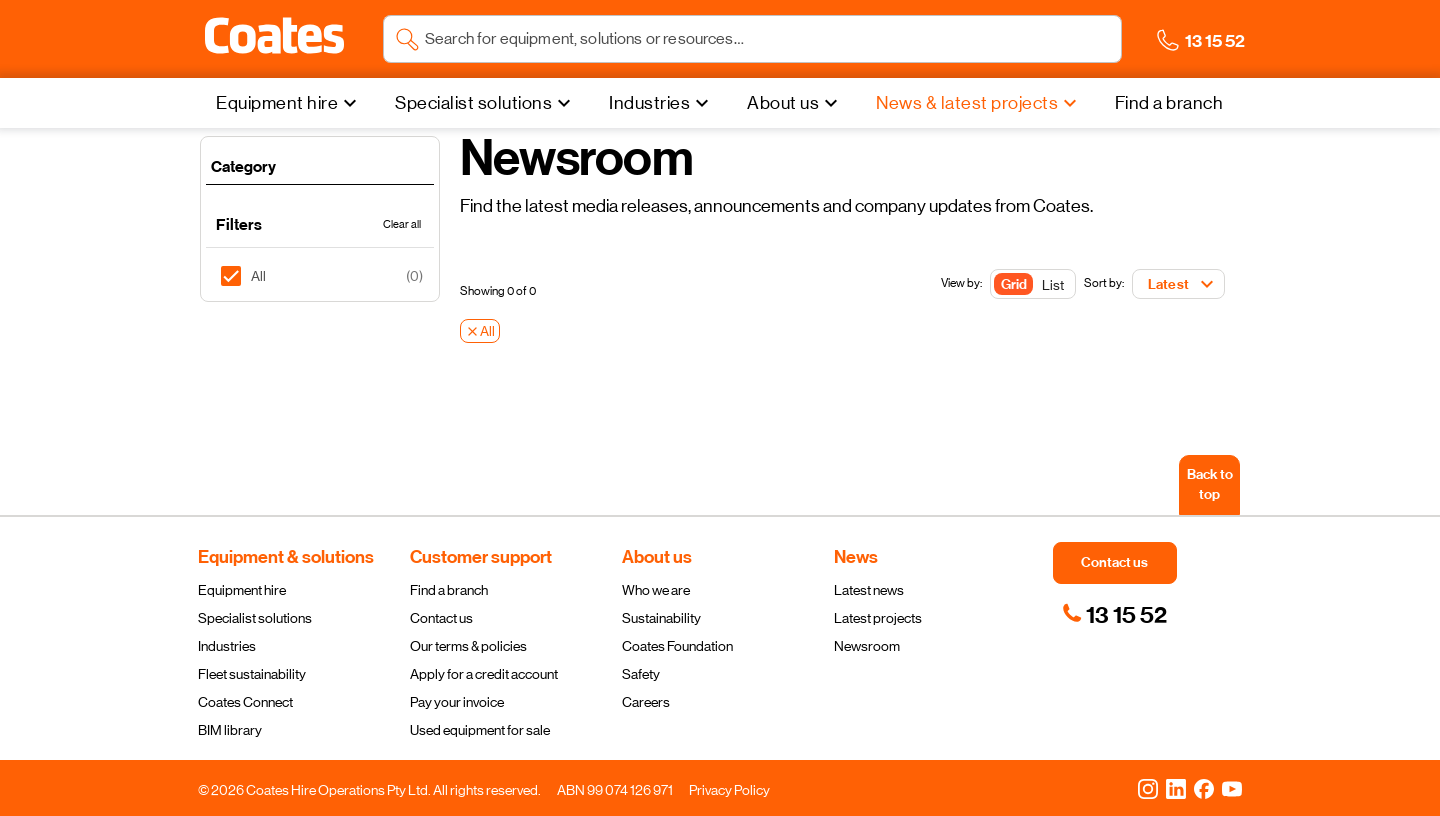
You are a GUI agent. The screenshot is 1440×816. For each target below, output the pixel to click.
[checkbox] (238, 276)
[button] (274, 36)
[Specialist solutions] (485, 103)
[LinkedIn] (1176, 788)
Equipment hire (242, 590)
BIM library (230, 730)
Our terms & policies (468, 646)
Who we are (656, 590)
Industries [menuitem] (649, 103)
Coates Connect (245, 702)
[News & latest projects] (979, 103)
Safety (641, 674)
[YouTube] (1232, 788)
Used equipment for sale (480, 730)
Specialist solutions (255, 618)
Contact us (441, 618)
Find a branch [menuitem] (1169, 103)
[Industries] (661, 103)
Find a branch (449, 590)
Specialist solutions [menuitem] (473, 103)
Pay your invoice (457, 702)
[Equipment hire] (289, 103)
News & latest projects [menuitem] (967, 103)
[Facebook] (1204, 788)
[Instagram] (1148, 788)
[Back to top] (1209, 485)
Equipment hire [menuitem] (277, 103)
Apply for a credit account (484, 674)
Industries (227, 646)
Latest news (869, 590)
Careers (646, 702)
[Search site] (767, 39)
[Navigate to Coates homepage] (274, 39)
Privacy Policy (729, 790)
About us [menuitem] (783, 103)
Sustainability (661, 618)
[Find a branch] (1169, 103)
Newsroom (867, 646)
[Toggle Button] (1033, 285)
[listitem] (320, 276)
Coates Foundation (677, 646)
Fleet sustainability (252, 674)
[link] (1114, 615)
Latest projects (878, 618)
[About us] (795, 103)
